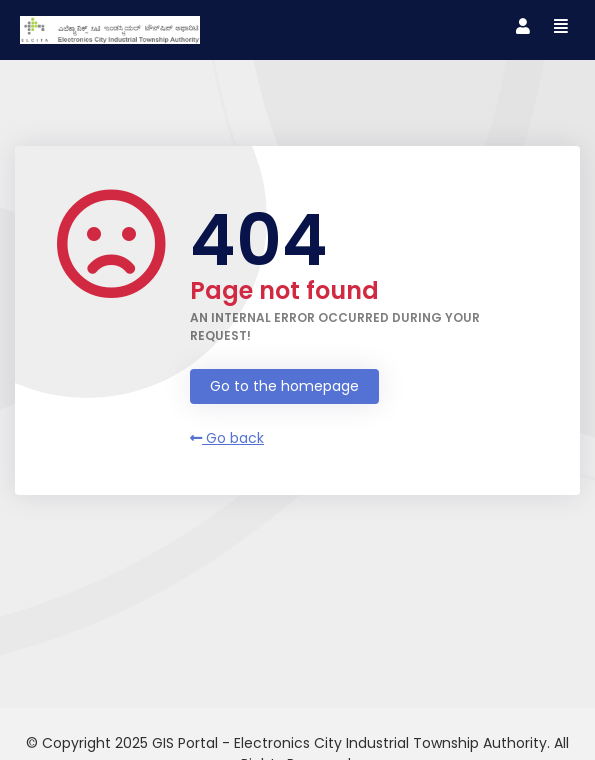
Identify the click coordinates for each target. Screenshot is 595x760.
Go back (227, 438)
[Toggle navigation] (523, 27)
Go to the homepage (284, 386)
